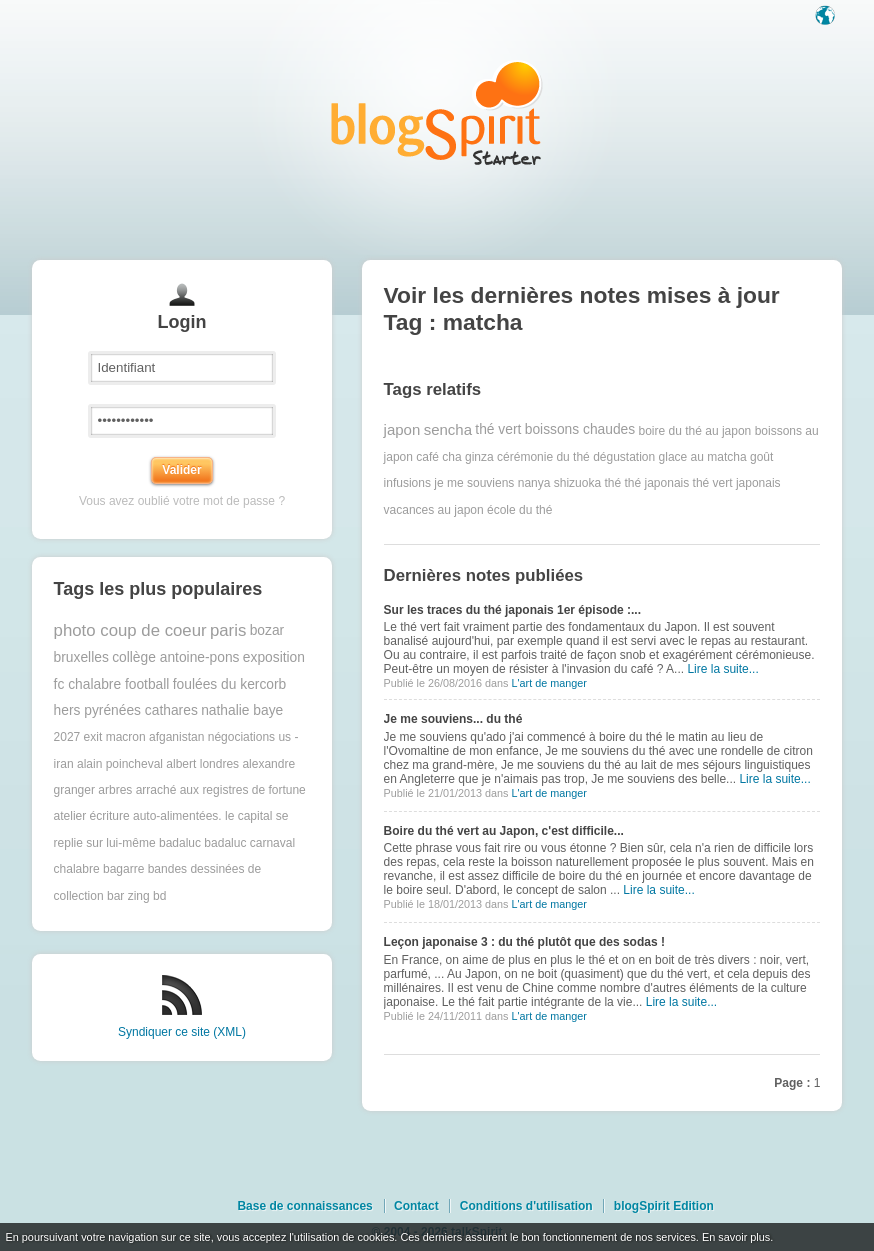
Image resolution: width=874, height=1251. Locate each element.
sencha (448, 429)
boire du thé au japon (695, 430)
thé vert (498, 429)
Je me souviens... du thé (453, 719)
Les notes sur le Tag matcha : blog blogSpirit (437, 112)
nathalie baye (242, 710)
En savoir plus (736, 1237)
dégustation (624, 457)
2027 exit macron (100, 737)
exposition (274, 657)
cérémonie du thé (543, 457)
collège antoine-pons (175, 657)
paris (228, 630)
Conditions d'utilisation (526, 1206)
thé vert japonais (737, 483)
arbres (115, 790)
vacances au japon (434, 510)
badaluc (180, 843)
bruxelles (81, 657)
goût (761, 457)
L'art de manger (548, 683)
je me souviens (474, 483)
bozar (267, 630)
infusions (407, 483)
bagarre (123, 869)
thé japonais (657, 483)
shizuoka (577, 483)
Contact (416, 1206)
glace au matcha (703, 457)
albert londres (202, 764)
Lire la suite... (722, 669)
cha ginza (467, 457)
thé (612, 483)
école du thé (519, 510)
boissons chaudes (580, 429)
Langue (827, 17)
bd (159, 896)
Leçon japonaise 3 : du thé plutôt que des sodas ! (524, 942)
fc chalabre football (112, 684)
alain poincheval (120, 764)
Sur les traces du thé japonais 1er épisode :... (512, 610)
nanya (534, 483)
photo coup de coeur (130, 630)
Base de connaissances (304, 1206)
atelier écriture (92, 816)
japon (402, 429)
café (427, 457)
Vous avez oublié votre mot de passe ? (182, 501)
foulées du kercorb (230, 684)
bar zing (128, 896)
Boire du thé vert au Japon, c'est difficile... (504, 831)
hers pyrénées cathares (126, 710)
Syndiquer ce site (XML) (182, 1032)
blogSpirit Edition (664, 1206)
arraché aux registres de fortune (221, 790)
